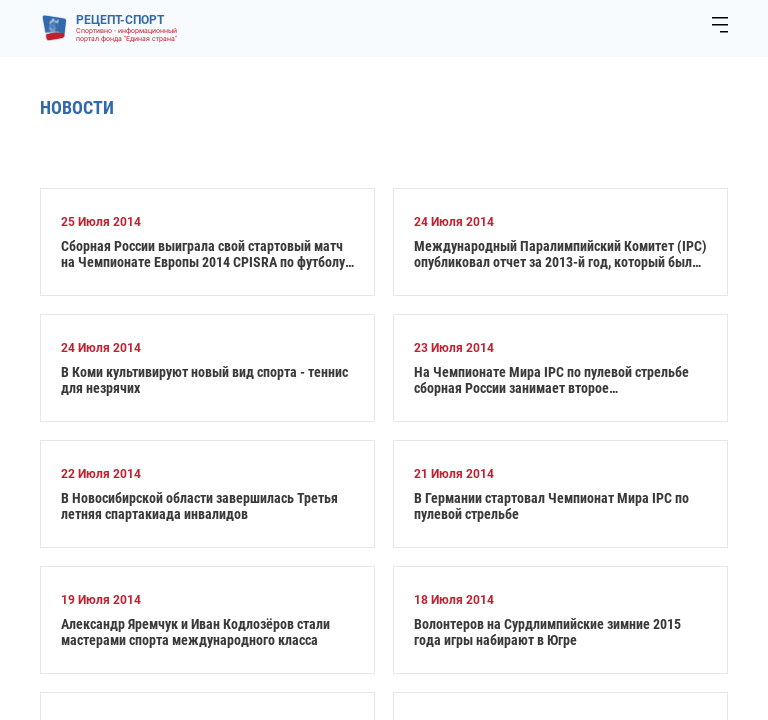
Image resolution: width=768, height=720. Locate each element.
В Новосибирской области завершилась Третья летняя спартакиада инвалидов (199, 506)
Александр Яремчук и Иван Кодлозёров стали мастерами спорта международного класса (195, 632)
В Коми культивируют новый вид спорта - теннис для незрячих (204, 380)
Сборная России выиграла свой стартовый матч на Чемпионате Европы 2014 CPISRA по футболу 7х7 (203, 254)
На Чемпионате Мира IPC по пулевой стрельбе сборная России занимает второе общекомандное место (551, 380)
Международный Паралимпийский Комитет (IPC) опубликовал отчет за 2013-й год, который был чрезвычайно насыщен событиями (560, 254)
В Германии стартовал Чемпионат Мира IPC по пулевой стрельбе (551, 506)
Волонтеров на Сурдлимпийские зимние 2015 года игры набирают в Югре (547, 632)
